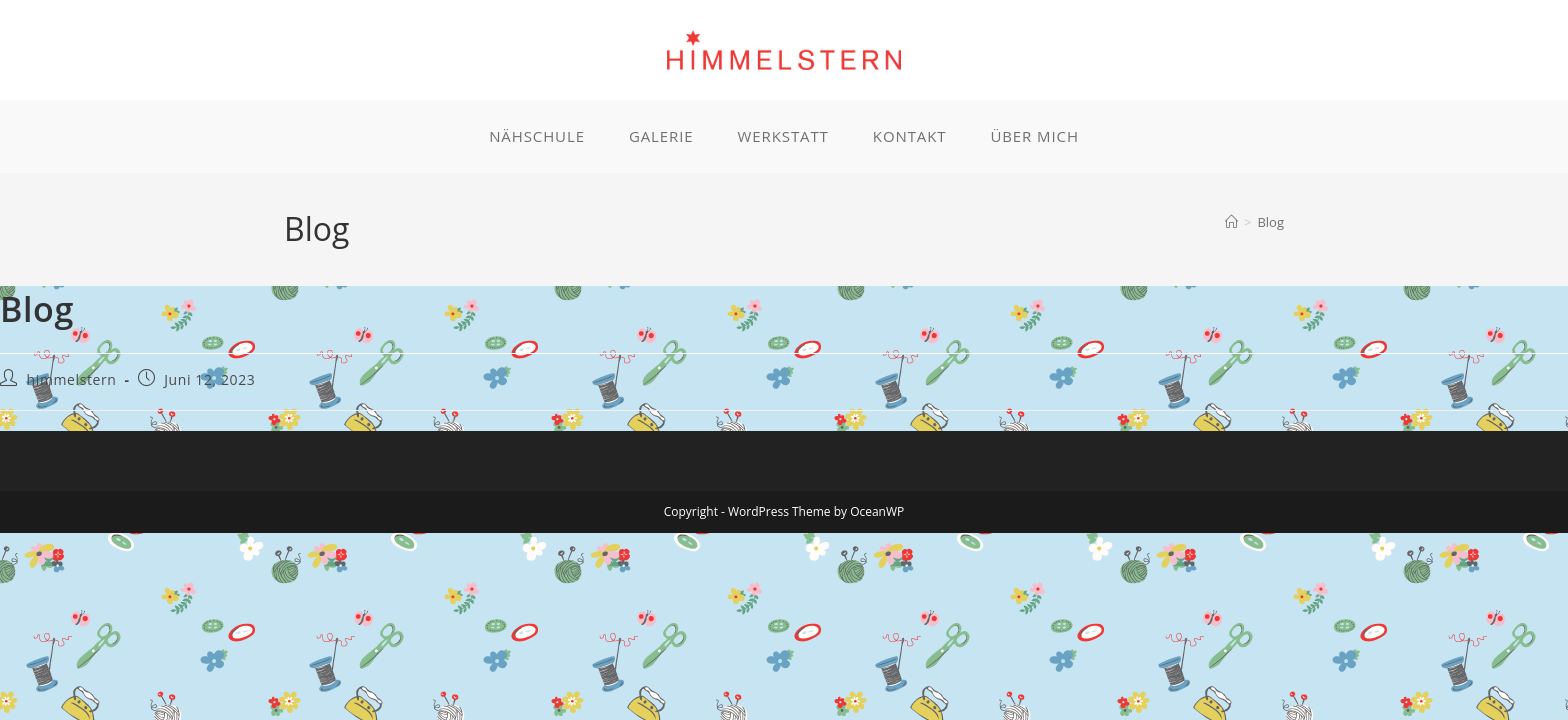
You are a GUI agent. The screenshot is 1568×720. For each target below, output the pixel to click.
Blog (1270, 222)
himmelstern (72, 379)
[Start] (1231, 222)
